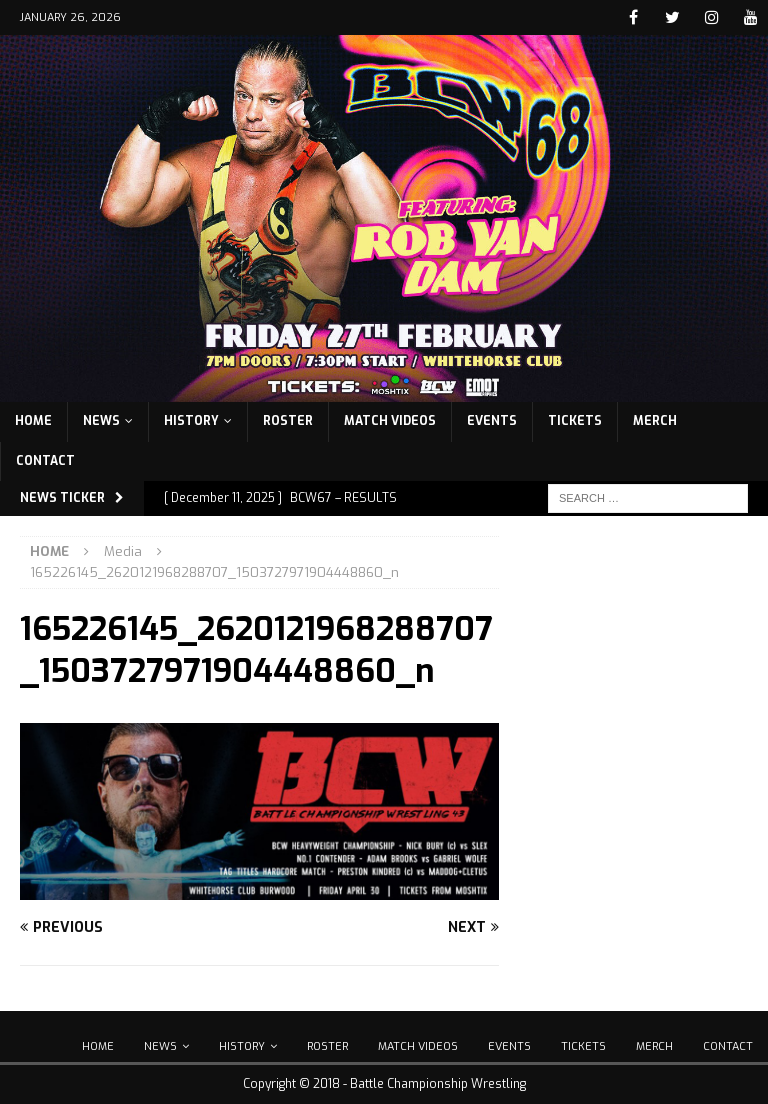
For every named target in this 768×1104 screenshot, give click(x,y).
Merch (655, 421)
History (191, 421)
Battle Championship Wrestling (438, 1084)
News (101, 421)
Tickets (575, 421)
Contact (45, 461)
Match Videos (390, 421)
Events (492, 421)
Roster (288, 421)
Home (33, 421)
